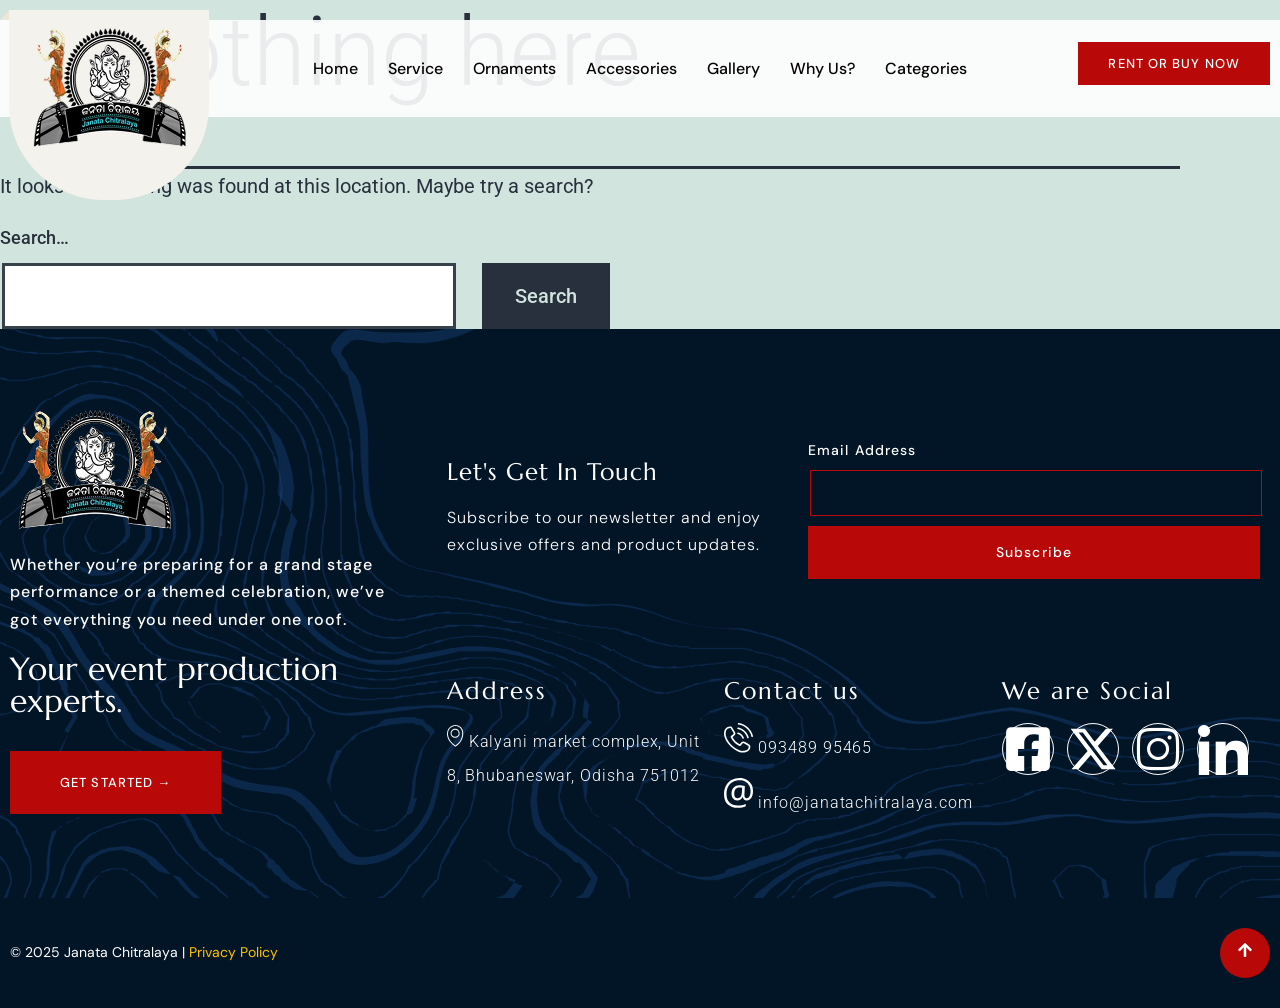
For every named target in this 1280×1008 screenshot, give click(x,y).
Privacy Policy (233, 952)
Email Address (862, 450)
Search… (34, 237)
